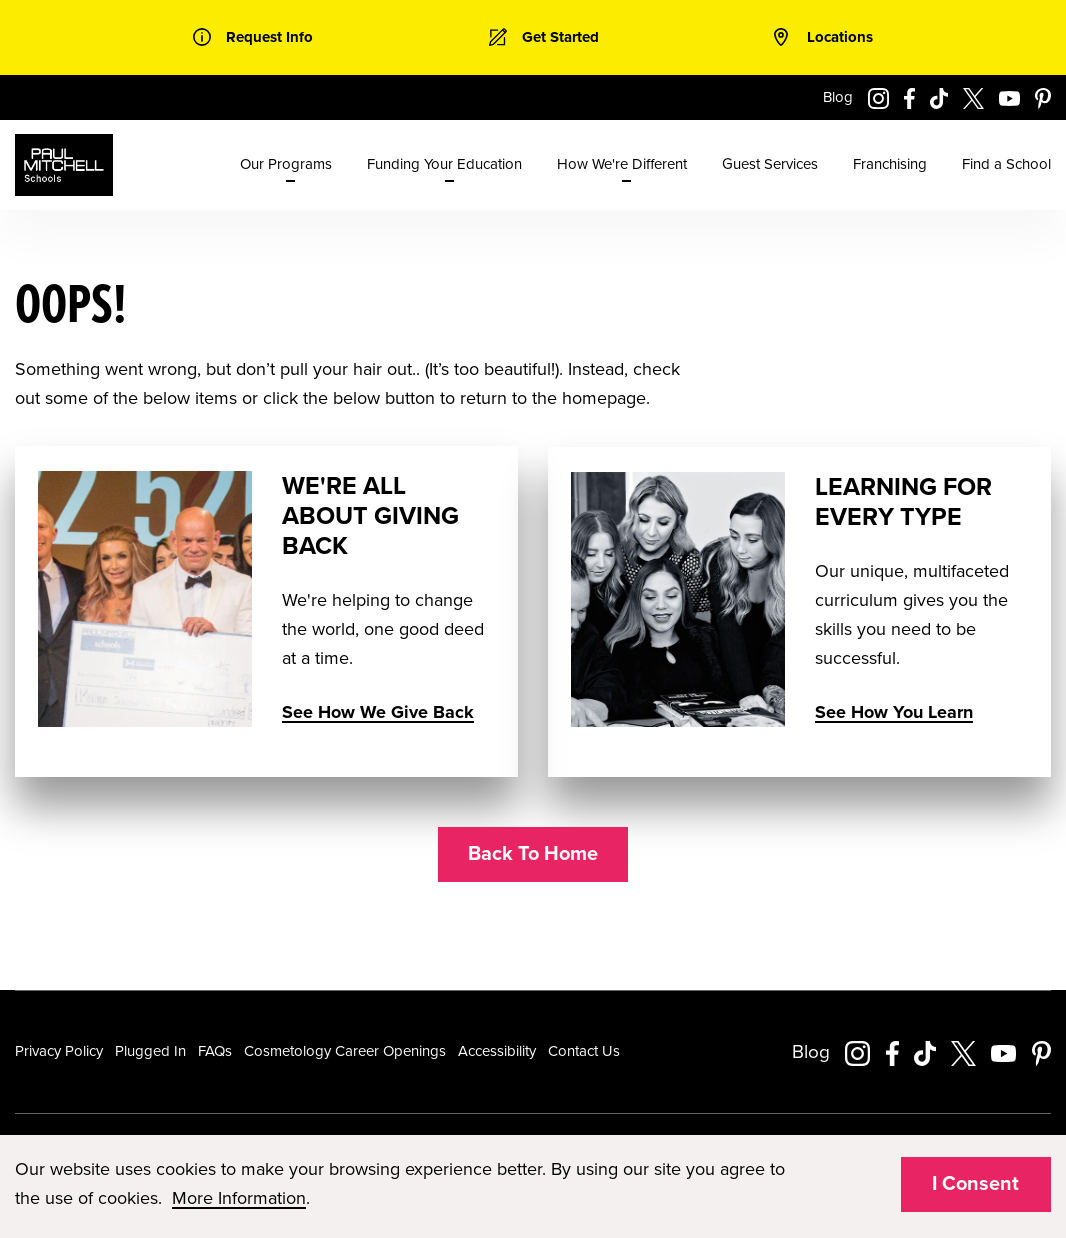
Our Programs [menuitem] (286, 164)
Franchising (890, 164)
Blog (838, 97)
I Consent (975, 1184)
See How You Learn (894, 712)
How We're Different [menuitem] (622, 164)
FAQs (215, 1051)
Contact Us (584, 1051)
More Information (239, 1198)
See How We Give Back (378, 712)
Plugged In (150, 1051)
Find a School (1006, 164)
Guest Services (770, 164)
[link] (253, 37)
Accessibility (497, 1051)
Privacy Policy (59, 1051)
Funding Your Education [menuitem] (444, 164)
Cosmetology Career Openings (345, 1051)
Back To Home (533, 854)
